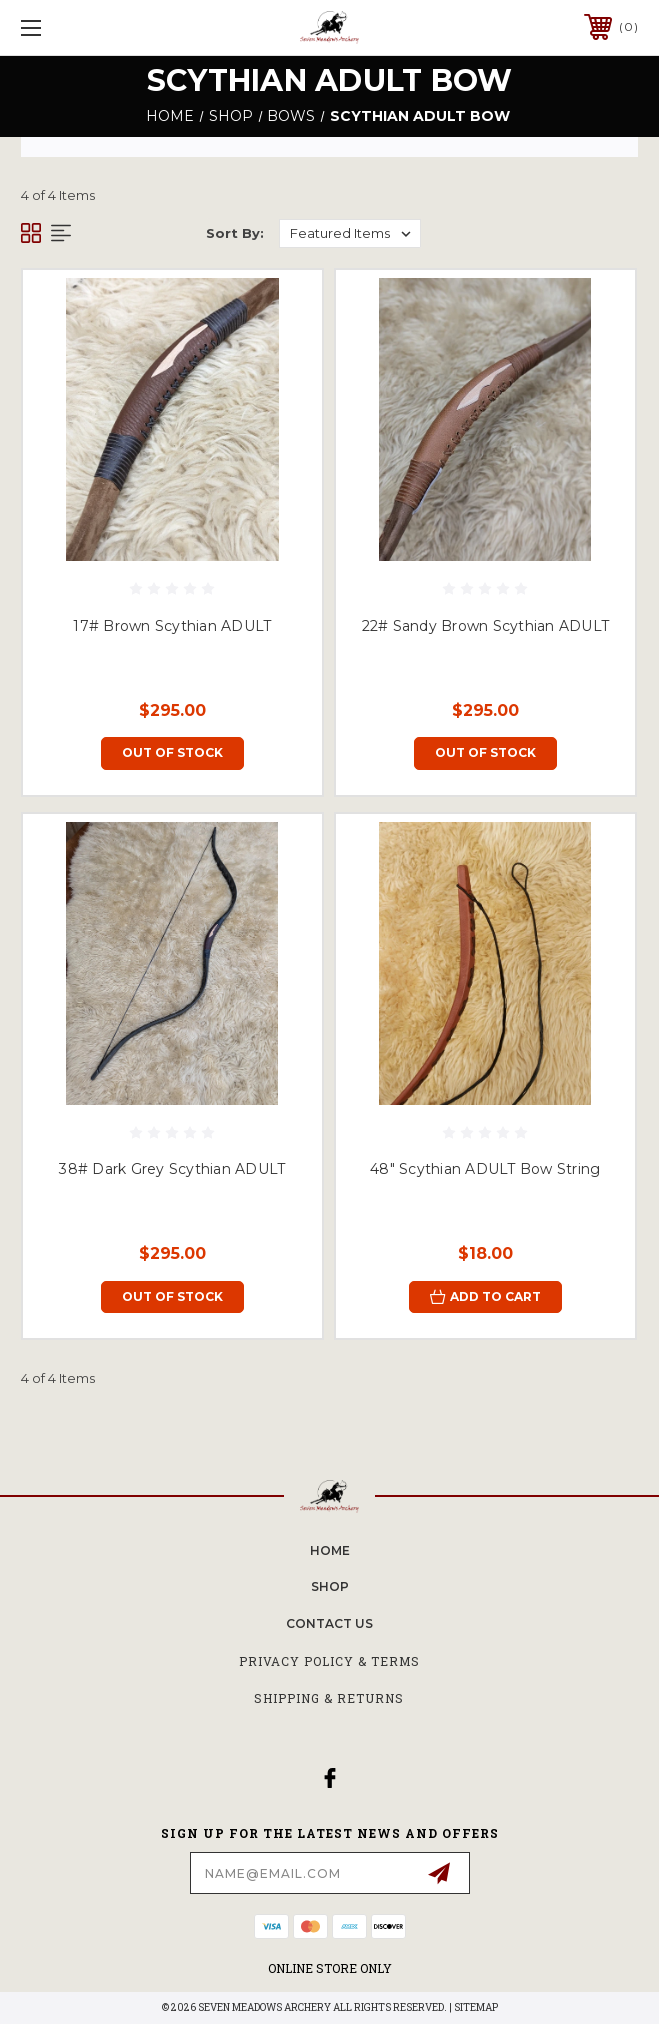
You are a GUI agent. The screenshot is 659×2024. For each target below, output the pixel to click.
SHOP (330, 1586)
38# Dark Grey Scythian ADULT (172, 1169)
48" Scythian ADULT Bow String (485, 1169)
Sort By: (235, 233)
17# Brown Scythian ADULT (172, 626)
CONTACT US (329, 1623)
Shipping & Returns (329, 1698)
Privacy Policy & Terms (329, 1661)
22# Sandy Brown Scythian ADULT (486, 626)
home (330, 1550)
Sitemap (476, 2007)
